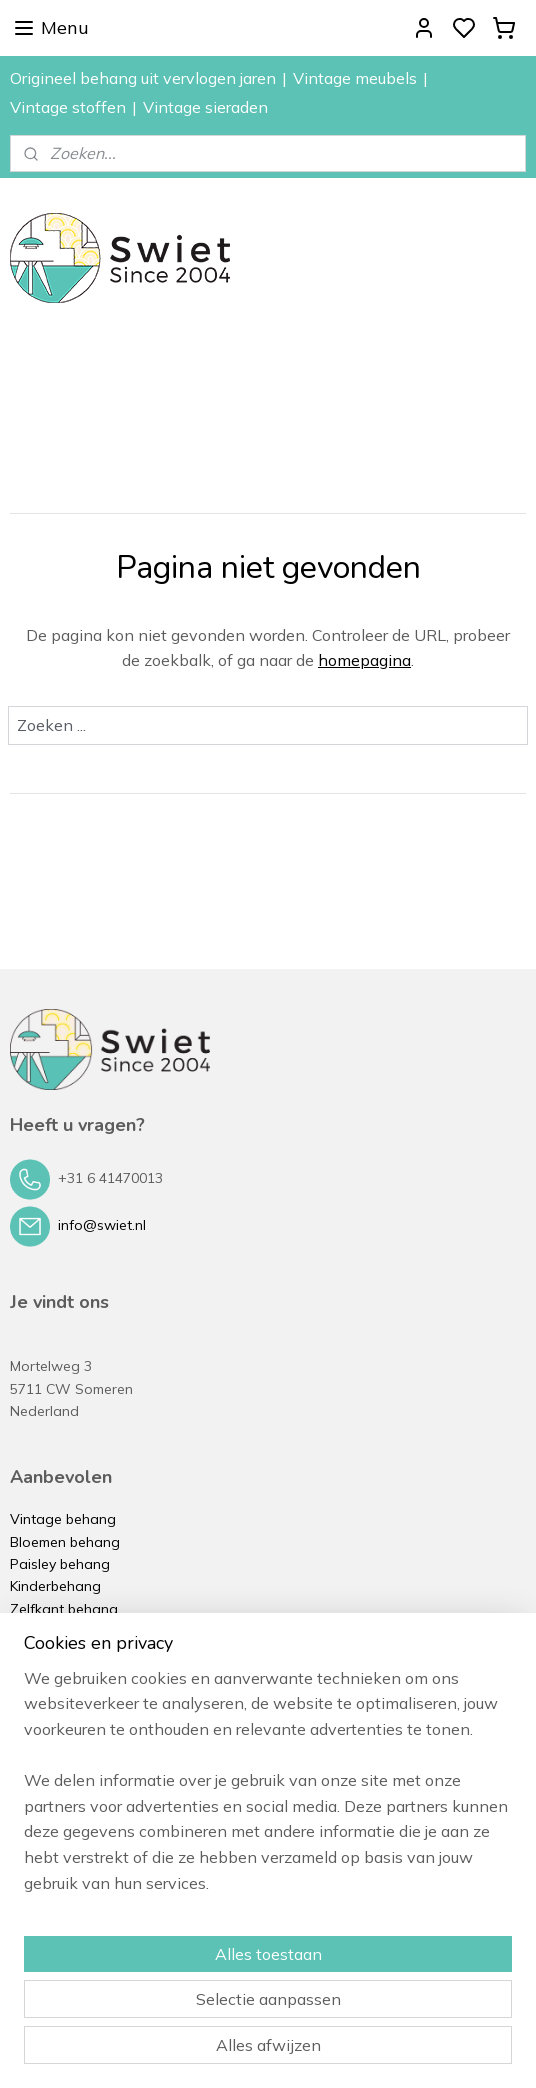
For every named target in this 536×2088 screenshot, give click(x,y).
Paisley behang (60, 1564)
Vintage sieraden (205, 107)
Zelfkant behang (64, 1609)
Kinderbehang (55, 1586)
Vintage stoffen (68, 107)
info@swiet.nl (102, 1225)
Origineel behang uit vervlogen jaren (143, 78)
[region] (268, 1789)
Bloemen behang (65, 1542)
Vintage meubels (355, 78)
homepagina (364, 660)
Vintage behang (63, 1519)
